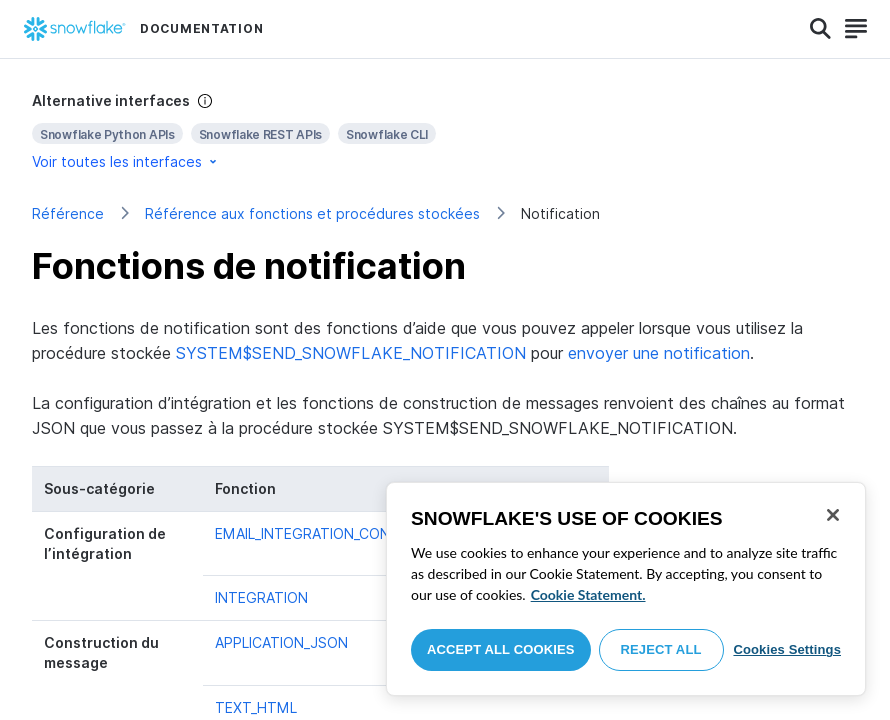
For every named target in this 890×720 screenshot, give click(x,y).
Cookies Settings (787, 649)
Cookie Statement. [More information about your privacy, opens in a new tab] (588, 594)
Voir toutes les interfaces (126, 161)
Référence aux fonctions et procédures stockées (312, 213)
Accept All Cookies (501, 649)
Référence (68, 213)
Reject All (661, 649)
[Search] (820, 29)
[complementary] (445, 131)
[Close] (833, 515)
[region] (626, 589)
